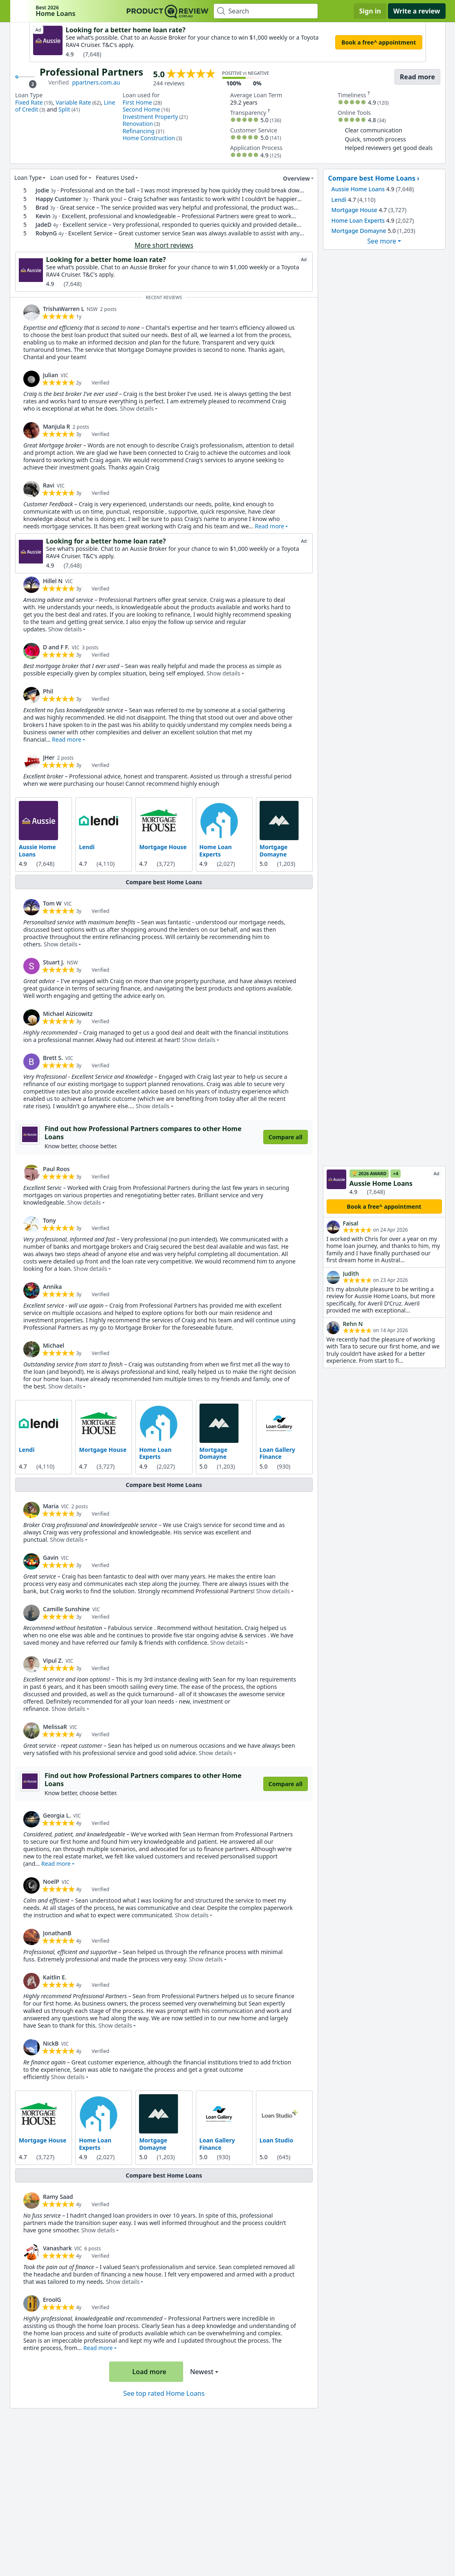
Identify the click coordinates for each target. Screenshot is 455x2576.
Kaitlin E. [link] (55, 1977)
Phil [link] (48, 691)
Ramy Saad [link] (58, 2196)
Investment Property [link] (150, 117)
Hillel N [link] (53, 581)
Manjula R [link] (56, 426)
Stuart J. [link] (54, 962)
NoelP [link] (51, 1881)
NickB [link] (51, 2043)
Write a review (416, 11)
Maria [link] (51, 1505)
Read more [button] (269, 526)
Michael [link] (53, 1345)
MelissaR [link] (55, 1726)
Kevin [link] (42, 216)
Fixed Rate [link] (29, 102)
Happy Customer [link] (58, 199)
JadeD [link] (43, 224)
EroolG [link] (52, 2299)
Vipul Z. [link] (53, 1660)
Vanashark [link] (57, 2248)
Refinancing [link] (139, 131)
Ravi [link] (48, 485)
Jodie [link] (42, 190)
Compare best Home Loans (164, 882)
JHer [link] (49, 757)
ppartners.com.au (96, 82)
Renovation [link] (138, 123)
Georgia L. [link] (57, 1815)
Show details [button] (137, 408)
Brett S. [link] (53, 1058)
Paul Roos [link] (56, 1168)
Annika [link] (52, 1286)
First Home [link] (137, 102)
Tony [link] (49, 1220)
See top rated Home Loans (163, 2393)
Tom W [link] (52, 903)
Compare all (285, 1137)
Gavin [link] (50, 1557)
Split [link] (64, 109)
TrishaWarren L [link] (63, 309)
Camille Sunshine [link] (66, 1608)
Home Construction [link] (149, 138)
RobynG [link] (45, 233)
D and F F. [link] (56, 647)
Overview (291, 178)
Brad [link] (41, 207)
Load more (145, 2372)
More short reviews (163, 245)
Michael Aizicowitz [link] (67, 1013)
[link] (31, 312)
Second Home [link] (141, 109)
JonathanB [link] (57, 1933)
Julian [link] (50, 375)
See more (381, 241)
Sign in (370, 11)
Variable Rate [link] (73, 102)
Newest (201, 2371)
